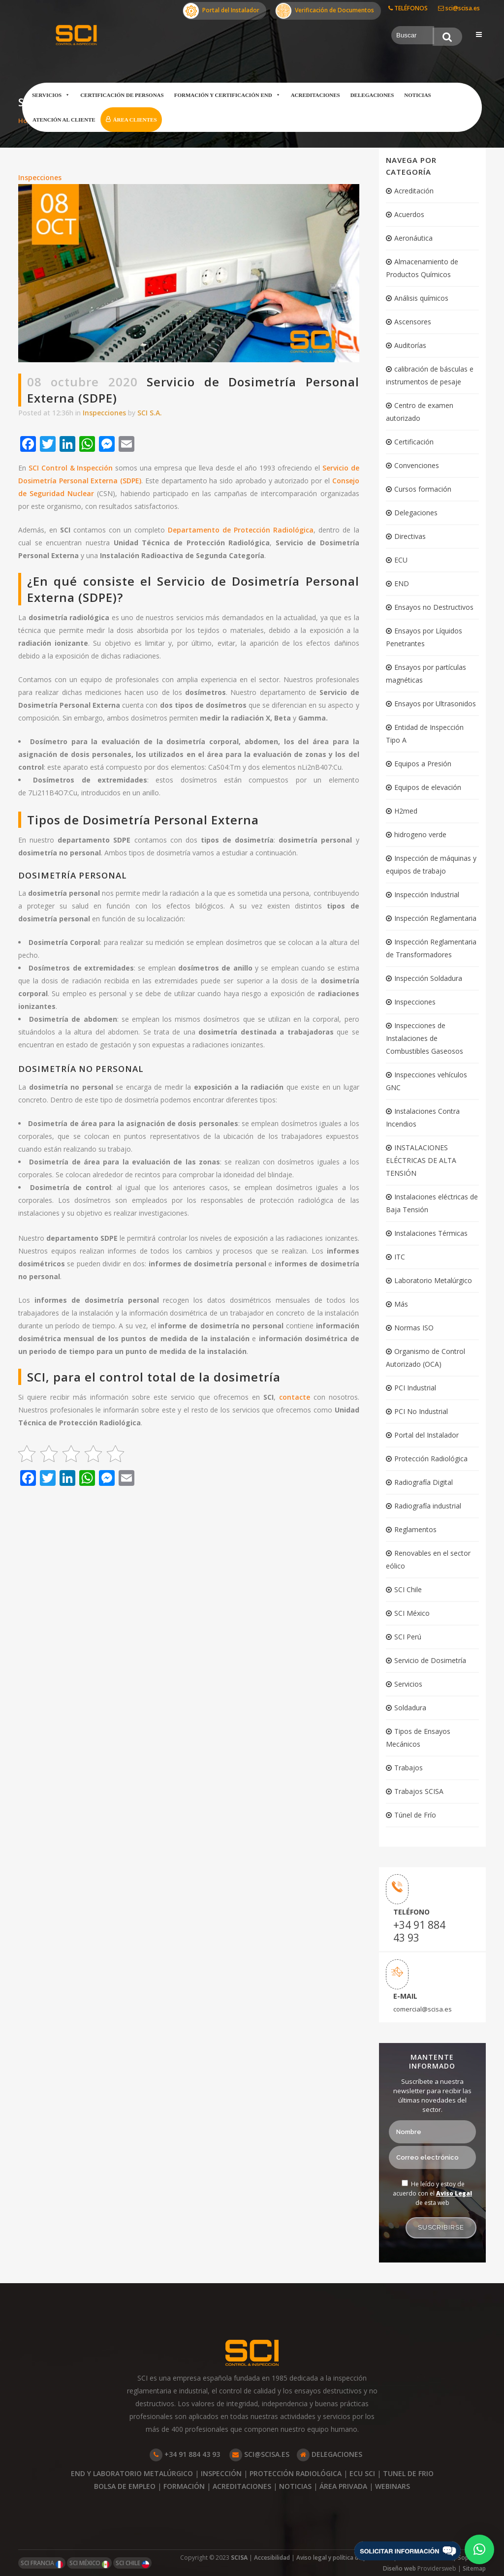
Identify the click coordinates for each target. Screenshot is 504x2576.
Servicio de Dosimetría (430, 1660)
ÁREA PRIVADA (343, 2486)
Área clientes (135, 120)
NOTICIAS (295, 2486)
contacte (294, 1397)
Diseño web (400, 2568)
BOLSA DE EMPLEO (125, 2486)
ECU (401, 560)
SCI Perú (407, 1636)
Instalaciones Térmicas (431, 1233)
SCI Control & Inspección (71, 467)
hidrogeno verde (420, 834)
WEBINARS (392, 2486)
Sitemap (474, 2568)
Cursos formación (422, 489)
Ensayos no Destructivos (433, 607)
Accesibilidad (272, 2557)
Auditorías (410, 345)
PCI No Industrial (421, 1411)
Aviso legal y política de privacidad (344, 2557)
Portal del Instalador (221, 11)
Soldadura (410, 1707)
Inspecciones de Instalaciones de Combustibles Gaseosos (424, 1038)
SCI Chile (408, 1589)
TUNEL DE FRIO (408, 2473)
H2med (405, 811)
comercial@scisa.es (422, 2009)
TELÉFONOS (408, 8)
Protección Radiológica (431, 1458)
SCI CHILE (132, 2563)
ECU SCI (362, 2473)
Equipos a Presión (422, 763)
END (401, 583)
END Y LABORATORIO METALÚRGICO (132, 2473)
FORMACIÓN (184, 2486)
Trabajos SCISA (418, 1791)
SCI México (412, 1613)
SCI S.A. (149, 412)
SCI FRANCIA (42, 2563)
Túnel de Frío (415, 1815)
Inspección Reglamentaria (435, 918)
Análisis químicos (421, 298)
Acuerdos (409, 214)
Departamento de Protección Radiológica (241, 529)
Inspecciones (40, 177)
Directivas (410, 536)
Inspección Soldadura (428, 978)
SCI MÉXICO (89, 2563)
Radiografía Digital (423, 1482)
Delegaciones (372, 95)
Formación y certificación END (227, 95)
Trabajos (408, 1767)
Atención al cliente (63, 120)
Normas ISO (414, 1327)
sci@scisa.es (459, 8)
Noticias (417, 95)
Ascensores (412, 321)
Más (401, 1304)
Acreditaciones (315, 95)
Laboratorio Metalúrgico (433, 1280)
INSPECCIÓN (221, 2473)
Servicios (51, 95)
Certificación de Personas (122, 95)
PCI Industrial (415, 1387)
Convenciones (416, 465)
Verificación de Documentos (325, 11)
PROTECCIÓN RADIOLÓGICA (296, 2473)
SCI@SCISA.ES (259, 2454)
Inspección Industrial (426, 894)
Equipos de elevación (427, 787)
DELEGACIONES (329, 2454)
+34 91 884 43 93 (419, 1931)
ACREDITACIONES (242, 2486)
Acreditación (414, 190)
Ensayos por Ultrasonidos (435, 703)
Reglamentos (415, 1529)
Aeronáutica (413, 238)
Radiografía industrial (427, 1505)
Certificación (414, 441)
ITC (399, 1256)
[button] (479, 2549)
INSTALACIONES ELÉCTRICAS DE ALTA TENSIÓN (421, 1160)
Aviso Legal (454, 2193)
